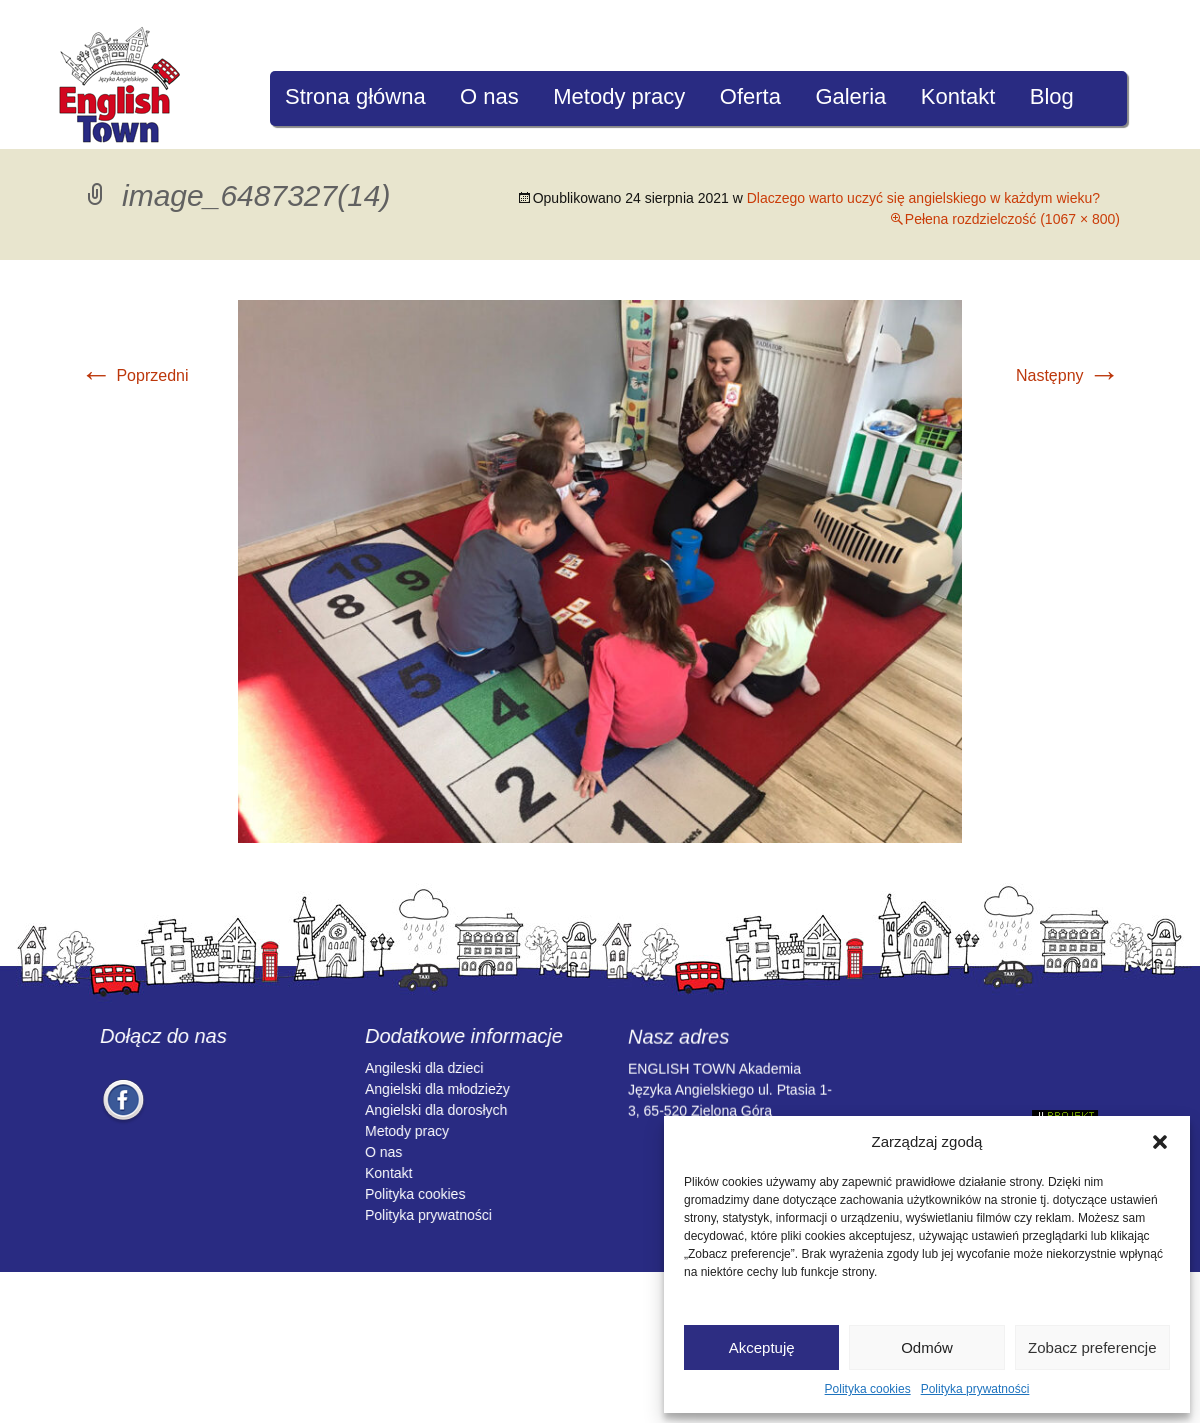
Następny (1068, 375)
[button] (1160, 1142)
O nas (489, 96)
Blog (1052, 96)
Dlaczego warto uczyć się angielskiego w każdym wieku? (923, 198)
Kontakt (958, 96)
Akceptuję (762, 1347)
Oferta (750, 96)
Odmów (927, 1347)
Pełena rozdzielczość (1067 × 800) (1012, 219)
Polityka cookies (868, 1389)
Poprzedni (134, 375)
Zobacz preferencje (1092, 1347)
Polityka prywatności (975, 1389)
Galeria (850, 96)
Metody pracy (619, 96)
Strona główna (355, 96)
